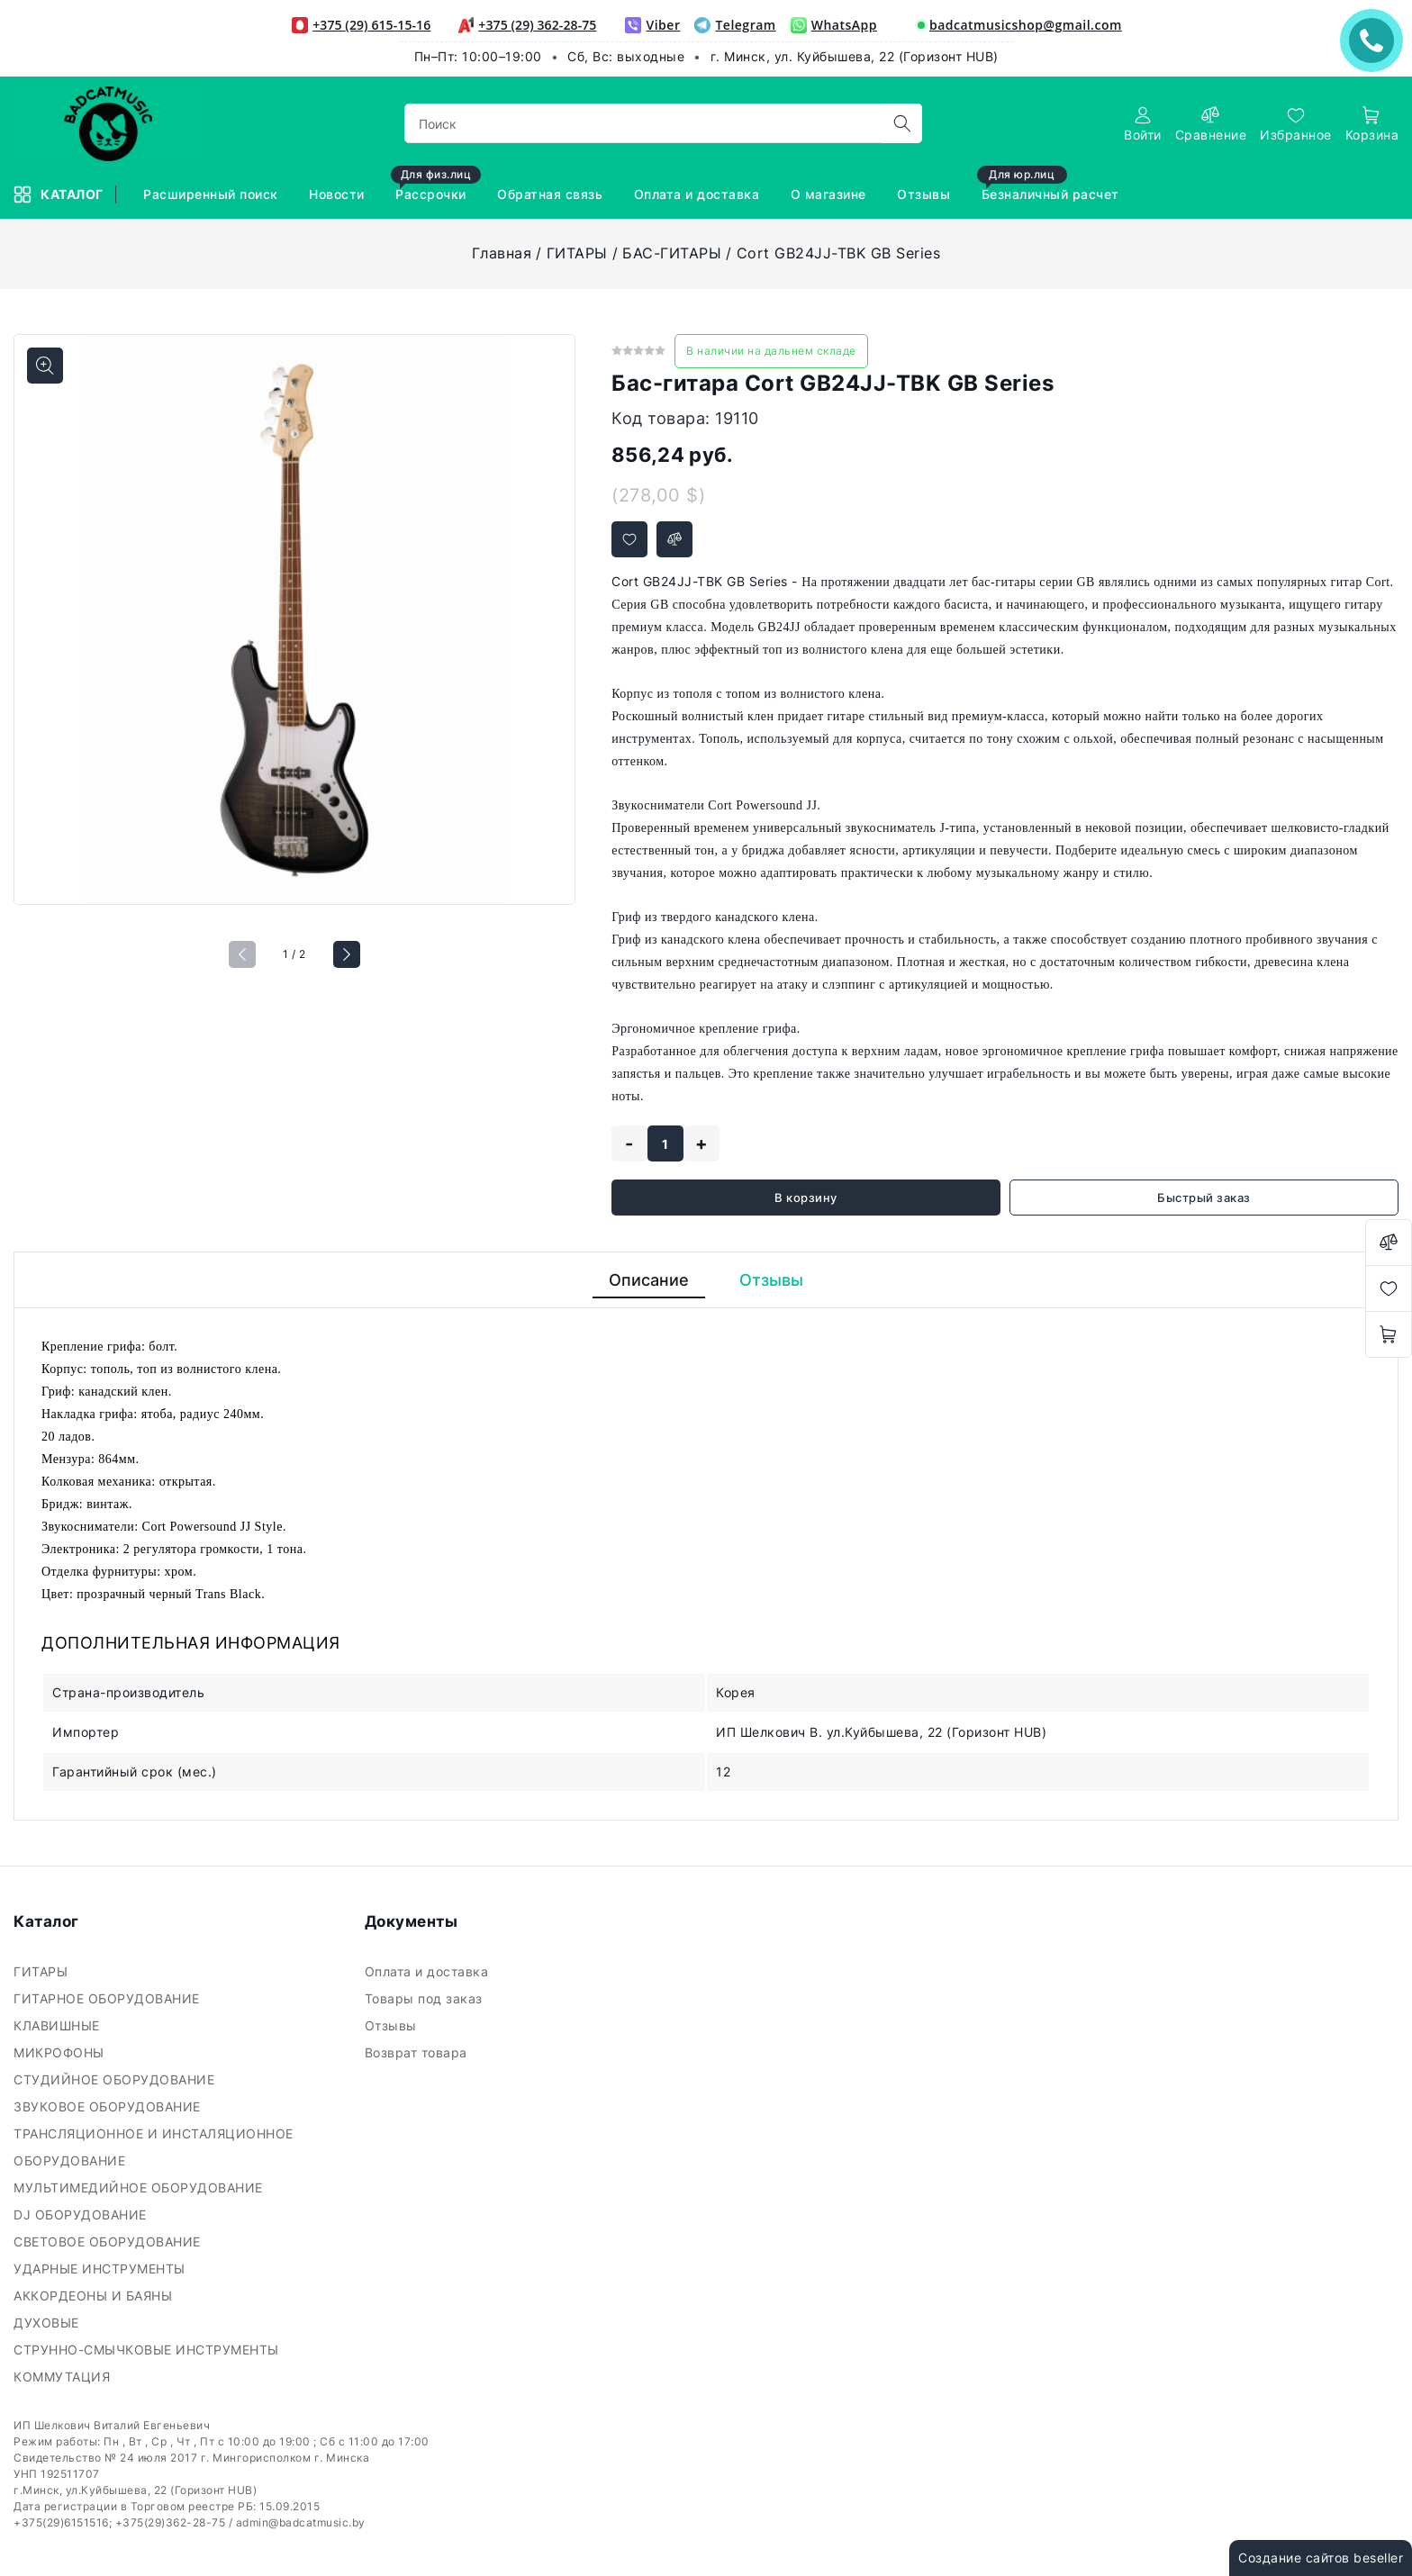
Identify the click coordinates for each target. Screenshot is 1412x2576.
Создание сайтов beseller (1320, 2557)
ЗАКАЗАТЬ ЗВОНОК (1376, 40)
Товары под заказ (426, 1998)
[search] (902, 123)
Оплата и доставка (429, 1971)
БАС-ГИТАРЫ (671, 253)
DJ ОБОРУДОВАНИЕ (82, 2214)
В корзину (805, 1197)
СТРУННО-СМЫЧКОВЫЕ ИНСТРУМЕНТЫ (148, 2349)
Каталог (60, 194)
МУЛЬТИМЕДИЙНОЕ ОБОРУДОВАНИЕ (140, 2187)
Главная (502, 253)
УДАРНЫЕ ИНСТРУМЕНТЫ (101, 2268)
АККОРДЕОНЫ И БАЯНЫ (95, 2295)
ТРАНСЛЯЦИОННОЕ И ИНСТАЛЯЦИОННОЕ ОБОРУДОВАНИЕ (154, 2147)
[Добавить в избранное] (629, 539)
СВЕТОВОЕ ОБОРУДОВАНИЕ (109, 2241)
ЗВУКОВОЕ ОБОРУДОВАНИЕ (109, 2106)
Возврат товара (418, 2052)
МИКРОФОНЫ (61, 2052)
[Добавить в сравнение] (674, 539)
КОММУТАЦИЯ (64, 2376)
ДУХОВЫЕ (48, 2322)
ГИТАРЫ (577, 253)
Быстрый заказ (1204, 1197)
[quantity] (665, 1143)
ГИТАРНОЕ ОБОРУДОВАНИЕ (109, 1998)
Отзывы (393, 2025)
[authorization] (1143, 123)
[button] (346, 954)
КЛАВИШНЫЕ (59, 2025)
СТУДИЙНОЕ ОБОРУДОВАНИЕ (116, 2079)
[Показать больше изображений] (45, 366)
